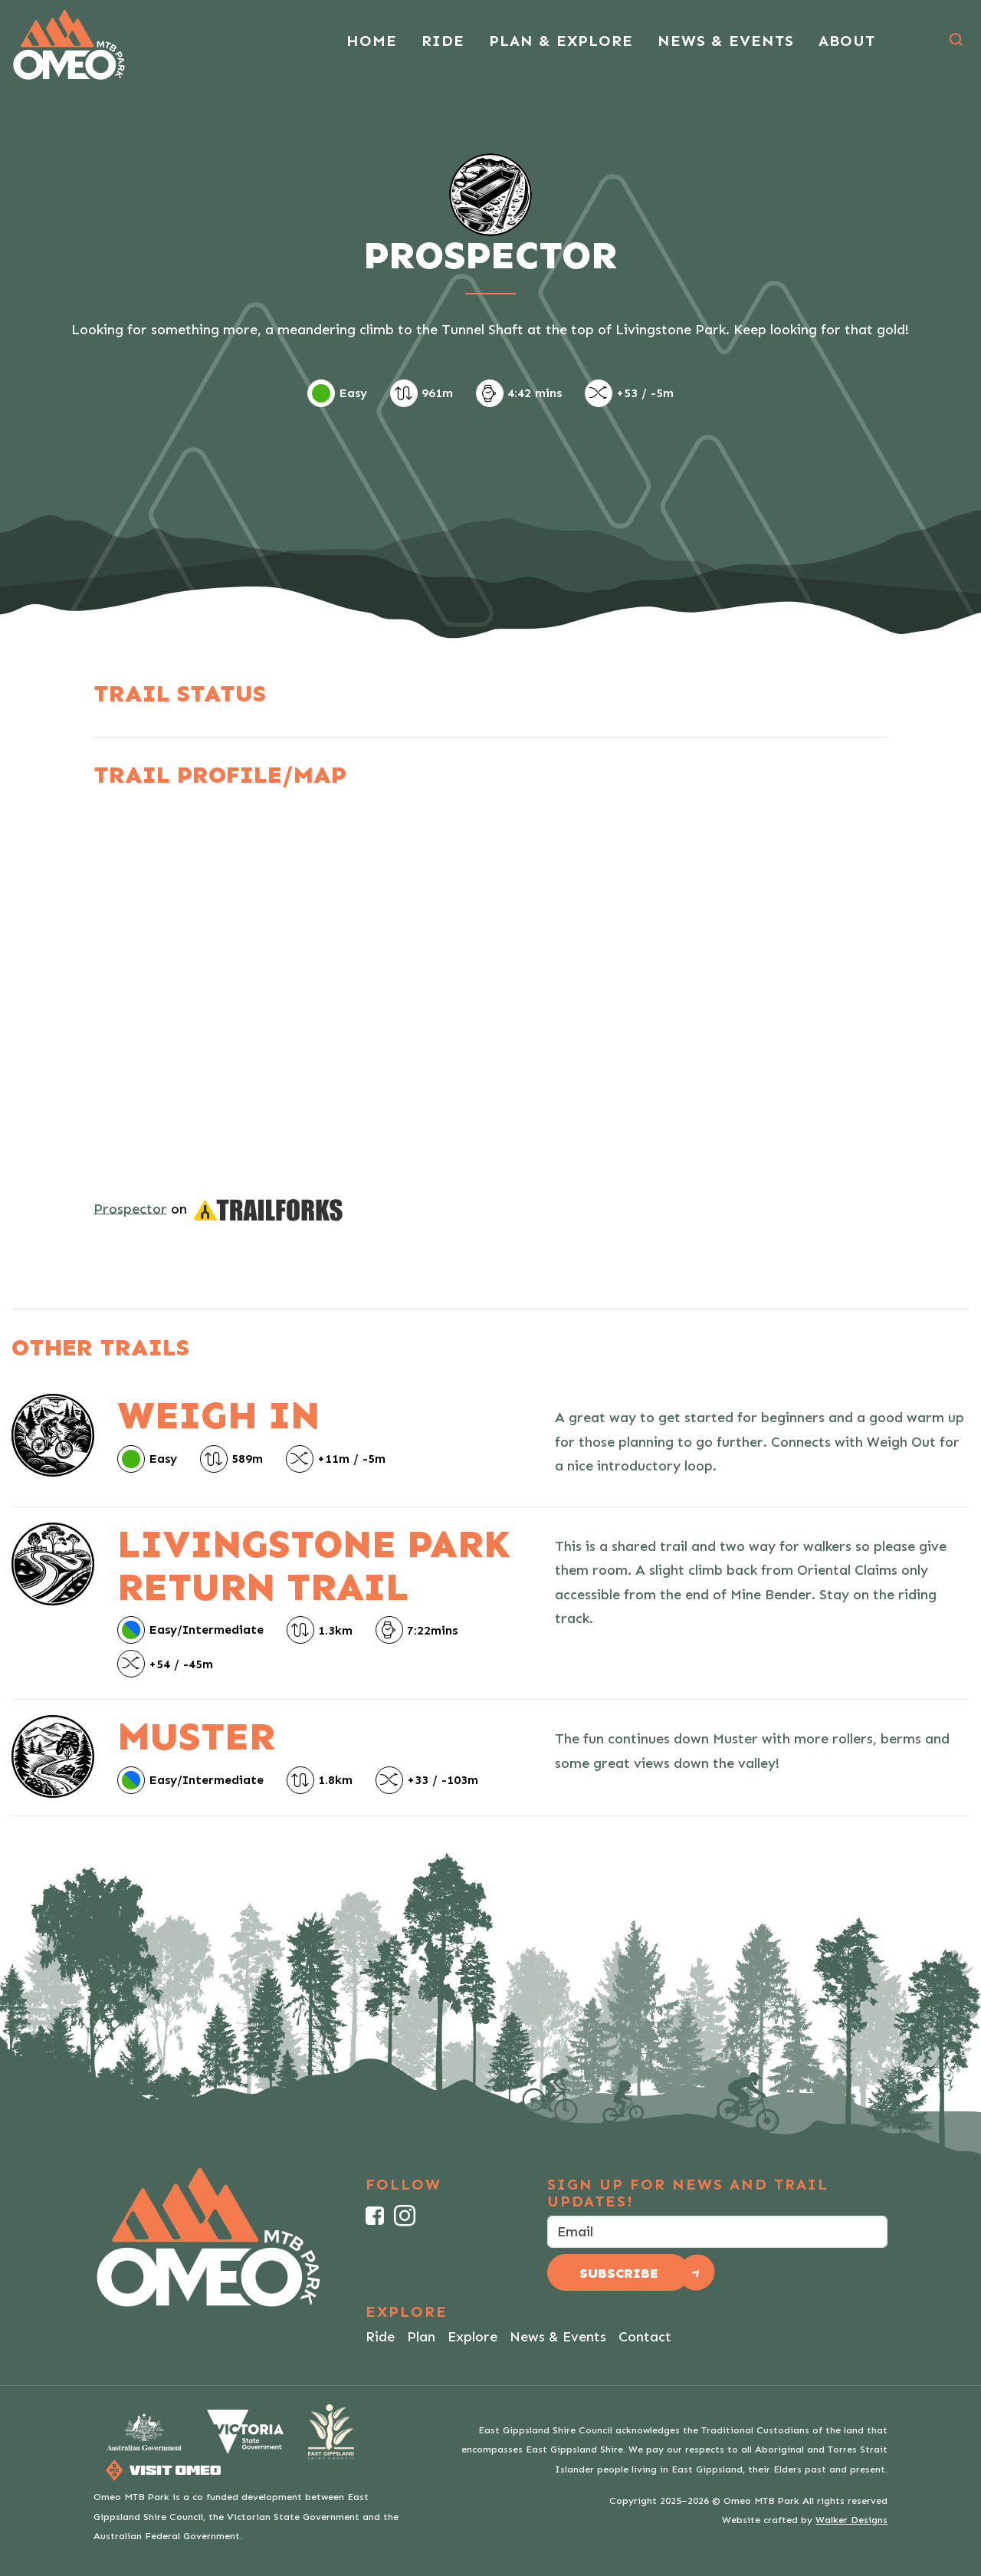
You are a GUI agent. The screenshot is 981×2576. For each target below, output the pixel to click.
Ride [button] (443, 40)
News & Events (558, 2336)
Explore (472, 2336)
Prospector (130, 1208)
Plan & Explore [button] (561, 40)
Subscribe (618, 2273)
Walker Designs (851, 2519)
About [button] (847, 40)
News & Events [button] (726, 40)
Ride (380, 2336)
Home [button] (371, 40)
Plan (421, 2336)
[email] (717, 2232)
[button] (955, 40)
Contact (644, 2336)
